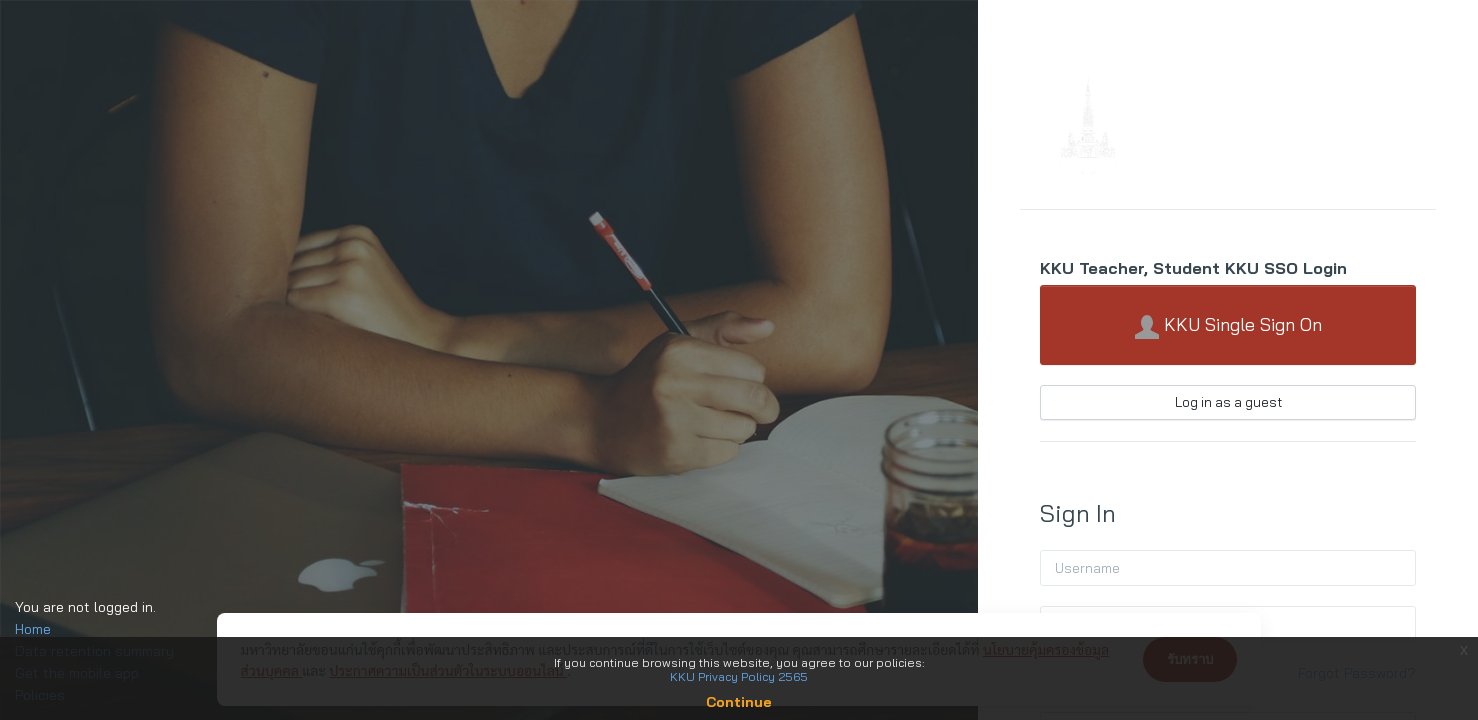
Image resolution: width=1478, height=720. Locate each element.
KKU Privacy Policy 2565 (739, 676)
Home (33, 629)
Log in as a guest (1228, 402)
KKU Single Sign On (1228, 326)
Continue (739, 702)
